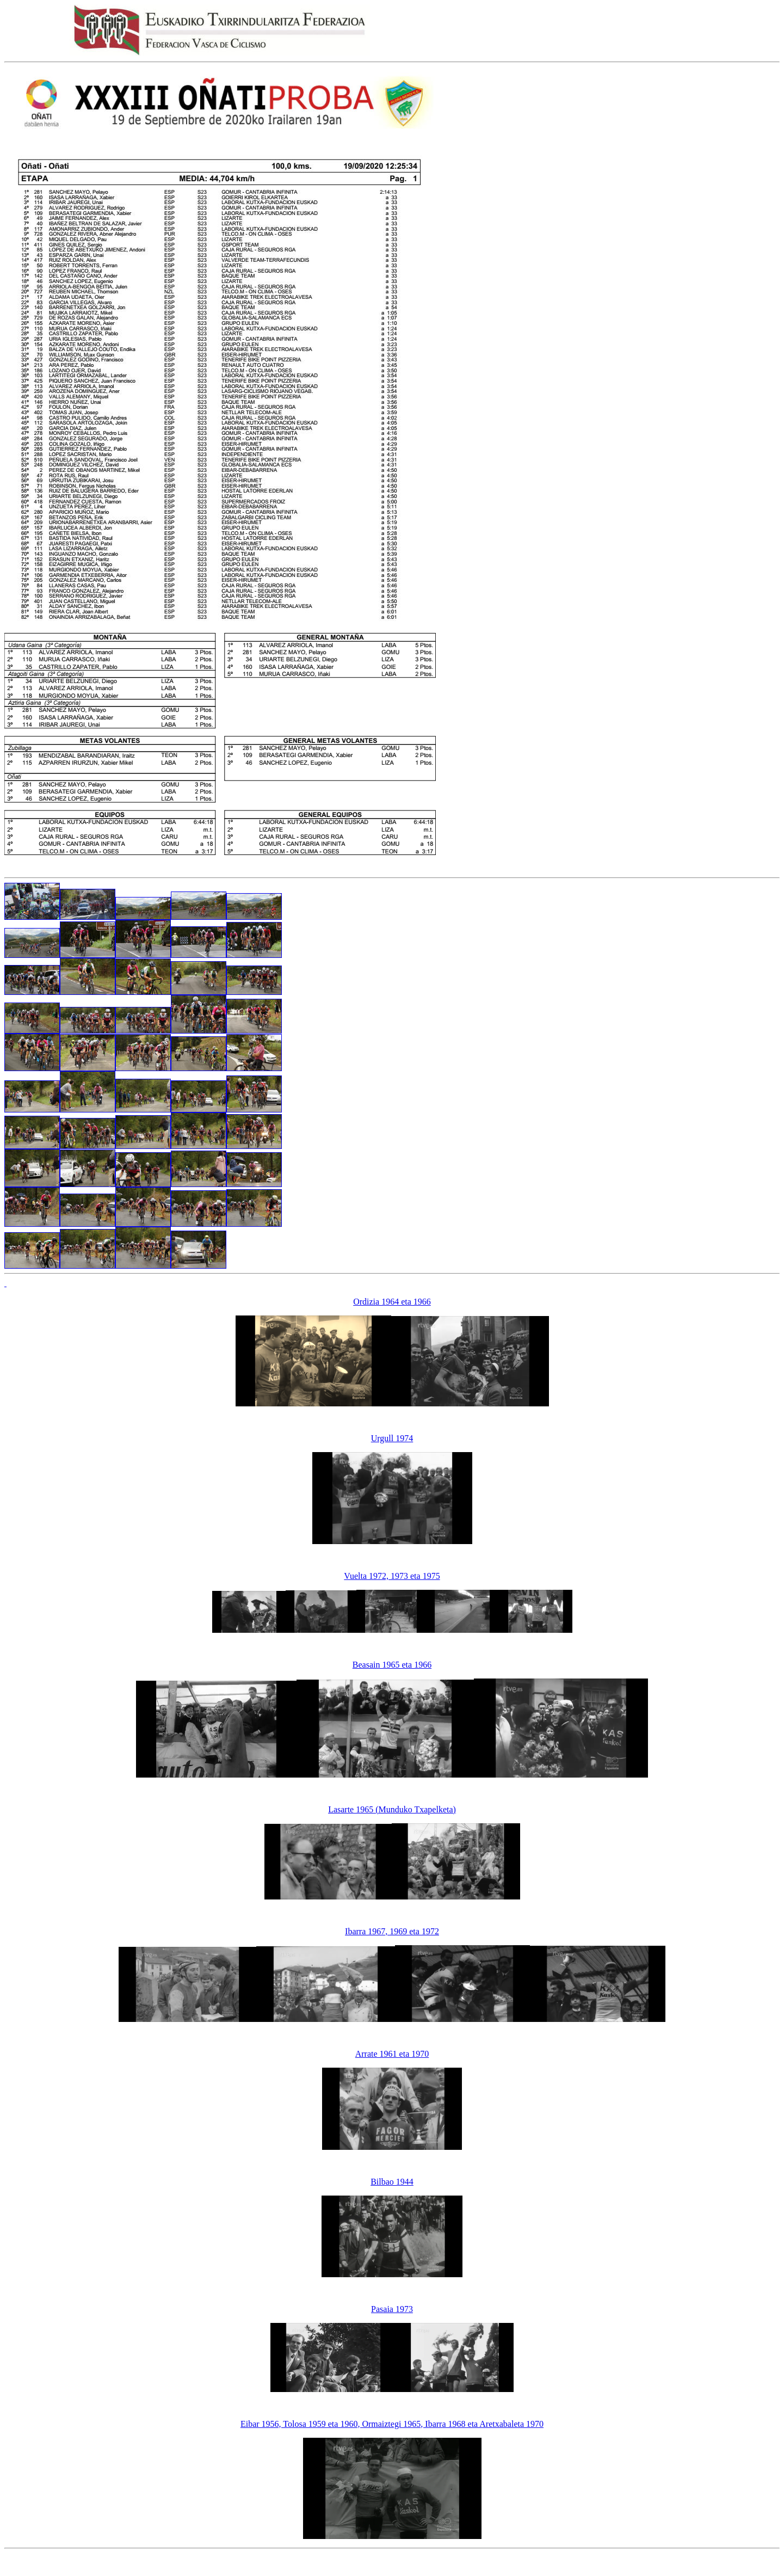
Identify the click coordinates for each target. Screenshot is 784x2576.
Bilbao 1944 (392, 2181)
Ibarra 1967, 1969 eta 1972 (392, 1931)
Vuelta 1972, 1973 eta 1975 (392, 1576)
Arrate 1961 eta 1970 (392, 2053)
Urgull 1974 (392, 1438)
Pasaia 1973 (392, 2309)
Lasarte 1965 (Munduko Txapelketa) (392, 1809)
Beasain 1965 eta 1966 (392, 1664)
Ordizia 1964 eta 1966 (392, 1301)
